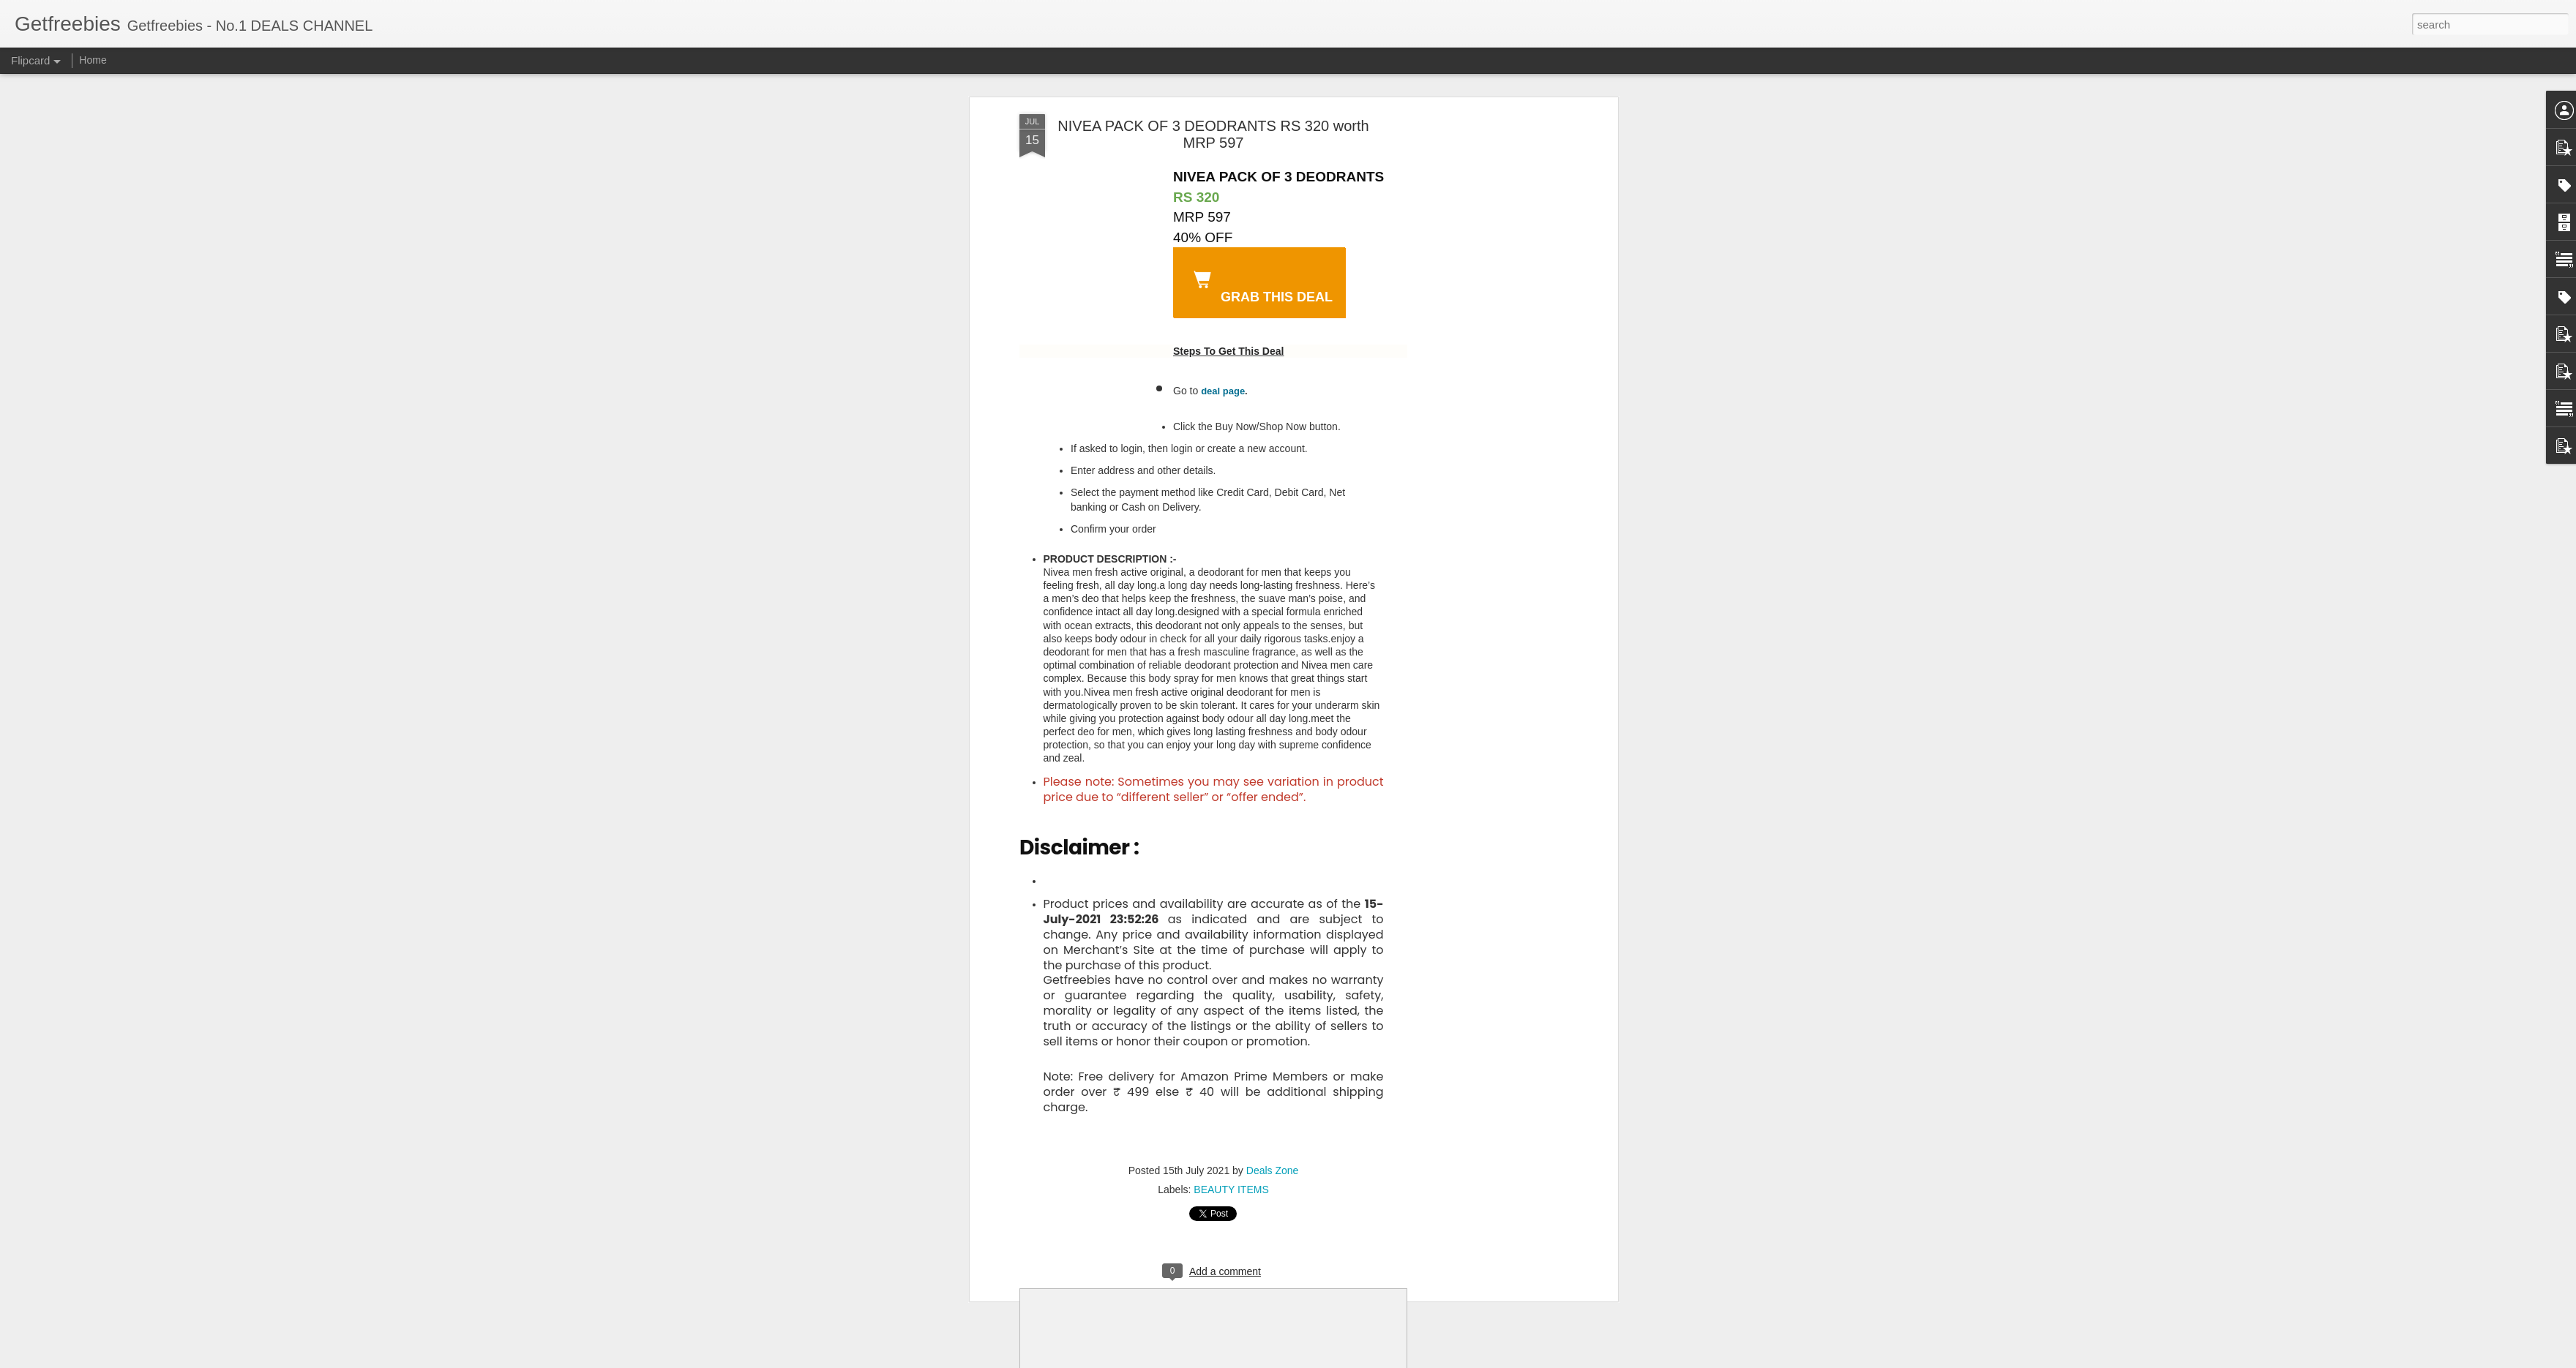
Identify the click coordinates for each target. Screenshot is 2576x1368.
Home (92, 60)
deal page (1223, 391)
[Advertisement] (1488, 213)
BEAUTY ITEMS (1231, 1189)
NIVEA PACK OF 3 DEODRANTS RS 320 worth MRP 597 (1212, 134)
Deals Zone (1272, 1170)
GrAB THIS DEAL (1260, 284)
